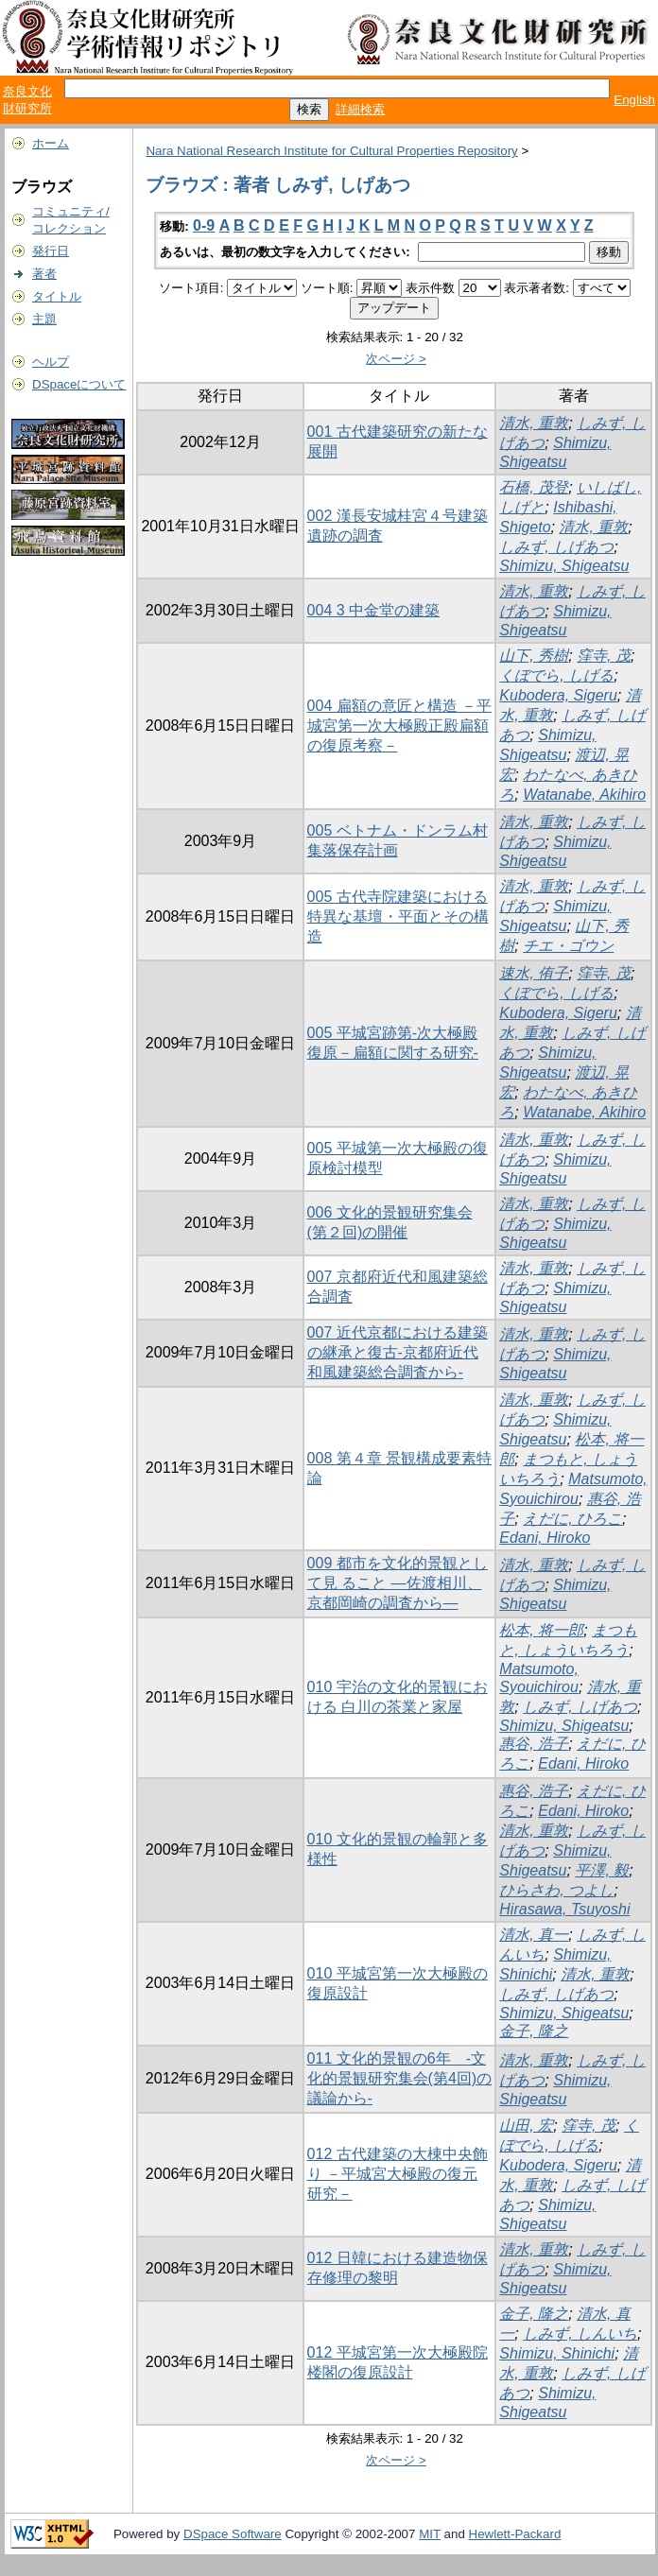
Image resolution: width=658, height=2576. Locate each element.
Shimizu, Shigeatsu (564, 566)
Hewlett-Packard (515, 2534)
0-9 (204, 225)
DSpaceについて (79, 384)
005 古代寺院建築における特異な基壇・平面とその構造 (398, 916)
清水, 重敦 (533, 423)
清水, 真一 (533, 1935)
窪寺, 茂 (604, 656)
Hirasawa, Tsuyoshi (564, 1909)
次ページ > (396, 359)
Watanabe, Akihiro (584, 795)
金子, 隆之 (533, 2031)
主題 (44, 319)
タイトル (56, 296)
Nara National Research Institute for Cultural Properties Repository (331, 151)
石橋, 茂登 (533, 487)
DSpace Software (232, 2534)
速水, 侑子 (533, 973)
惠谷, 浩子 (533, 1744)
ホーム (50, 143)
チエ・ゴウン (568, 946)
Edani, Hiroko (544, 1538)
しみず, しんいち (580, 2333)
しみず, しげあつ (556, 547)
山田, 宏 (526, 2126)
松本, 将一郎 (541, 1630)
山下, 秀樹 (533, 656)
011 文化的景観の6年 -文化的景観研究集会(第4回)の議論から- (400, 2078)
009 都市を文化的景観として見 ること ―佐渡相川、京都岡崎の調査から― (397, 1583)
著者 (44, 274)
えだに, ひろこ (572, 1519)
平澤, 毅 (602, 1870)
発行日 (50, 251)
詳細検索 (360, 109)
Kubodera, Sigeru (558, 695)
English (634, 100)
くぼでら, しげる (556, 675)
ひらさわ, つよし (556, 1890)
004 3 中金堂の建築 (373, 610)
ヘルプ (50, 361)
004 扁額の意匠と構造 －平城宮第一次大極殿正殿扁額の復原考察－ (400, 725)
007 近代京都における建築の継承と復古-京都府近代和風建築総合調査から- (397, 1352)
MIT (430, 2534)
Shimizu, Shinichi (557, 2353)
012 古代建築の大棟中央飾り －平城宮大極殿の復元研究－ (397, 2174)
